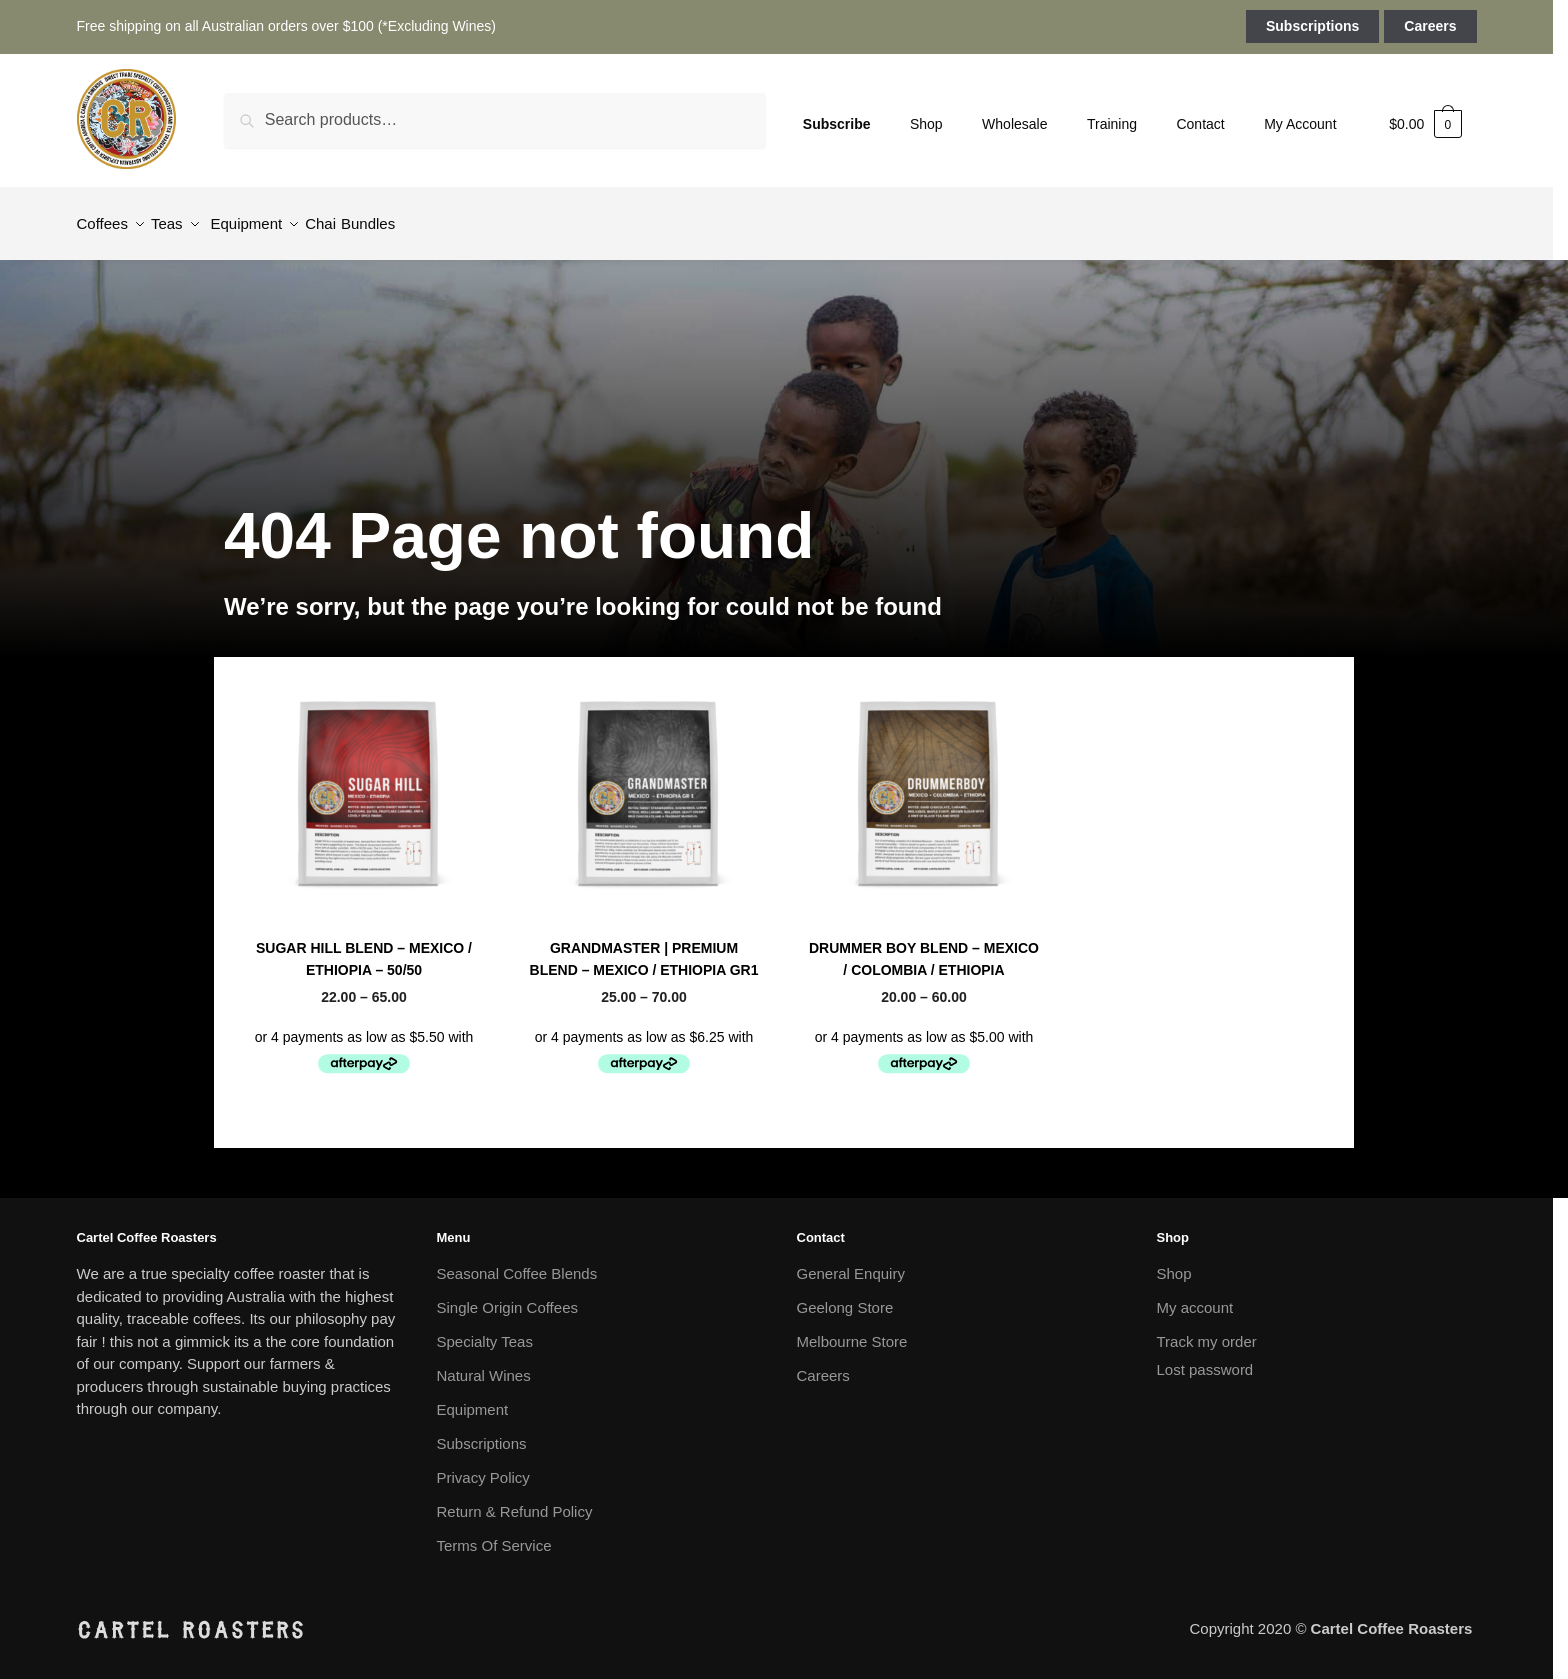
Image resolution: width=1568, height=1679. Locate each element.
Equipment (473, 1397)
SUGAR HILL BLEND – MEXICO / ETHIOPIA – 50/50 (364, 947)
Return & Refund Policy (515, 1499)
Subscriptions (1312, 26)
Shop (926, 124)
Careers (1430, 26)
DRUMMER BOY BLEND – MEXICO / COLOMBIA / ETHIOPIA (924, 947)
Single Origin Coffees (507, 1295)
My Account (1300, 124)
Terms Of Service (494, 1533)
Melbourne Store (852, 1329)
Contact (1200, 124)
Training (1112, 124)
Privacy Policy (483, 1465)
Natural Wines (484, 1363)
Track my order (1207, 1329)
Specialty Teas (485, 1329)
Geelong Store (845, 1295)
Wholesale (1014, 124)
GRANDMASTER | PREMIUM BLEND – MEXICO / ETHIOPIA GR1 (644, 947)
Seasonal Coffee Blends (363, 914)
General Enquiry (851, 1261)
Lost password (1205, 1357)
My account (1195, 1295)
